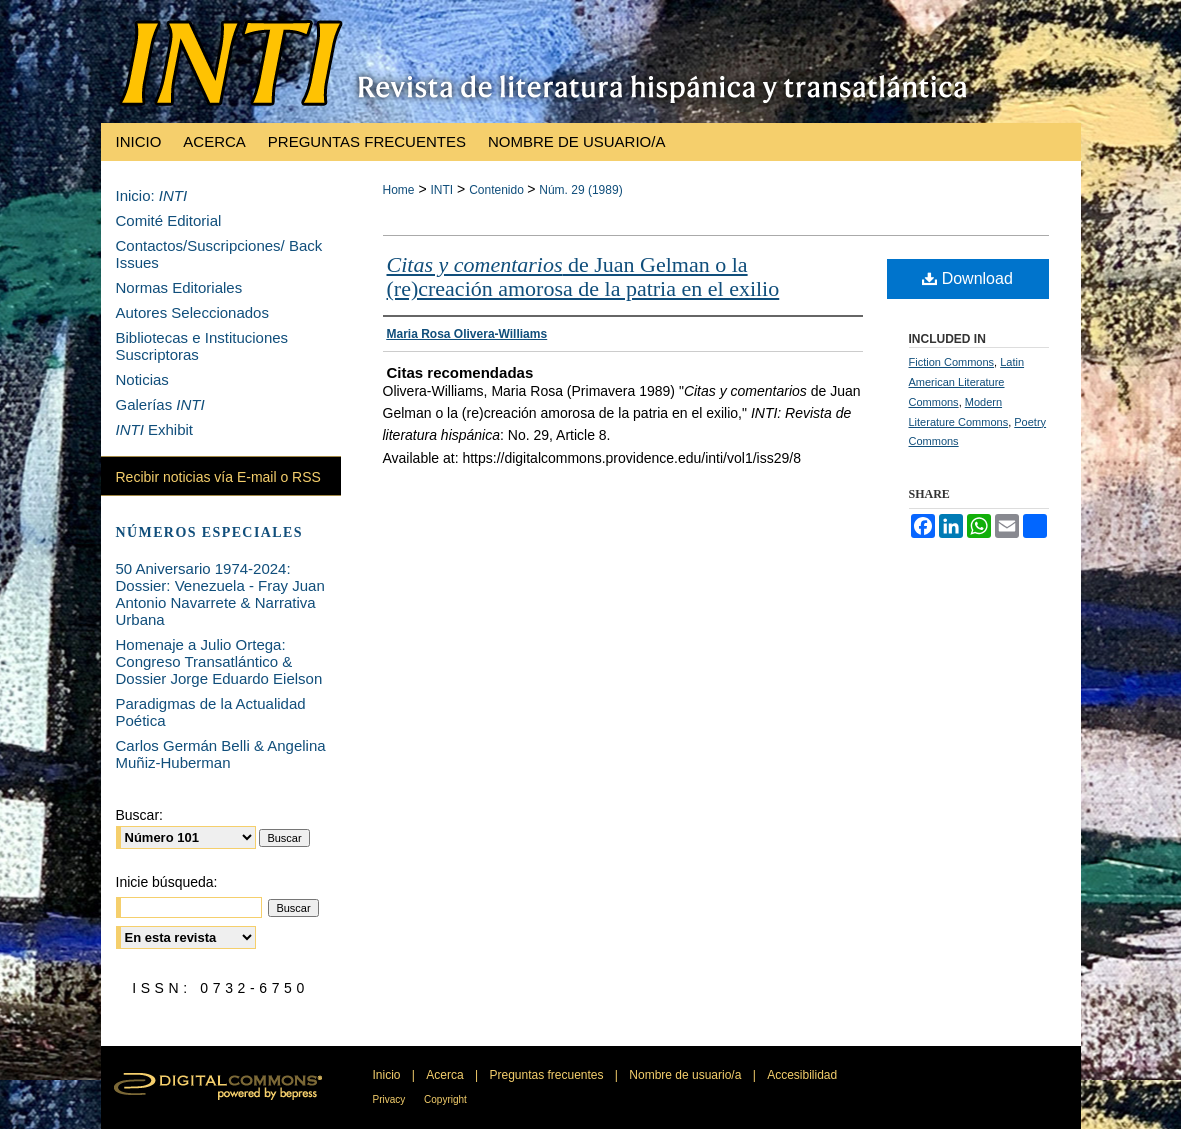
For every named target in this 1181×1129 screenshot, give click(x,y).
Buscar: (139, 815)
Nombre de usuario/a (686, 1075)
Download (967, 278)
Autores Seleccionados (192, 312)
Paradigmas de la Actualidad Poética (211, 712)
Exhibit (155, 429)
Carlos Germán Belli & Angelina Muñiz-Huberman (221, 754)
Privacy (391, 1099)
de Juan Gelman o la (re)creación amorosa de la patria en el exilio (583, 276)
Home (399, 190)
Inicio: (152, 195)
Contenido (498, 190)
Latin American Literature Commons (967, 382)
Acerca (446, 1075)
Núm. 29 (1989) (580, 190)
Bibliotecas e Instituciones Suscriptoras (202, 346)
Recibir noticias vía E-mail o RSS (218, 477)
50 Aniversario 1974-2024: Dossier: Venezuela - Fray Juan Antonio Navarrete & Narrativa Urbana (220, 594)
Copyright (445, 1099)
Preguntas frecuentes (547, 1075)
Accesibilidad (802, 1075)
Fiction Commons (952, 362)
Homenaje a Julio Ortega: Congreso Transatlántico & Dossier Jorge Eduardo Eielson (219, 661)
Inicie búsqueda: (167, 882)
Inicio (388, 1075)
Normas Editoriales (179, 287)
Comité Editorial (169, 220)
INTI (441, 190)
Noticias (142, 379)
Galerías (160, 404)
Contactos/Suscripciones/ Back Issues (219, 254)
